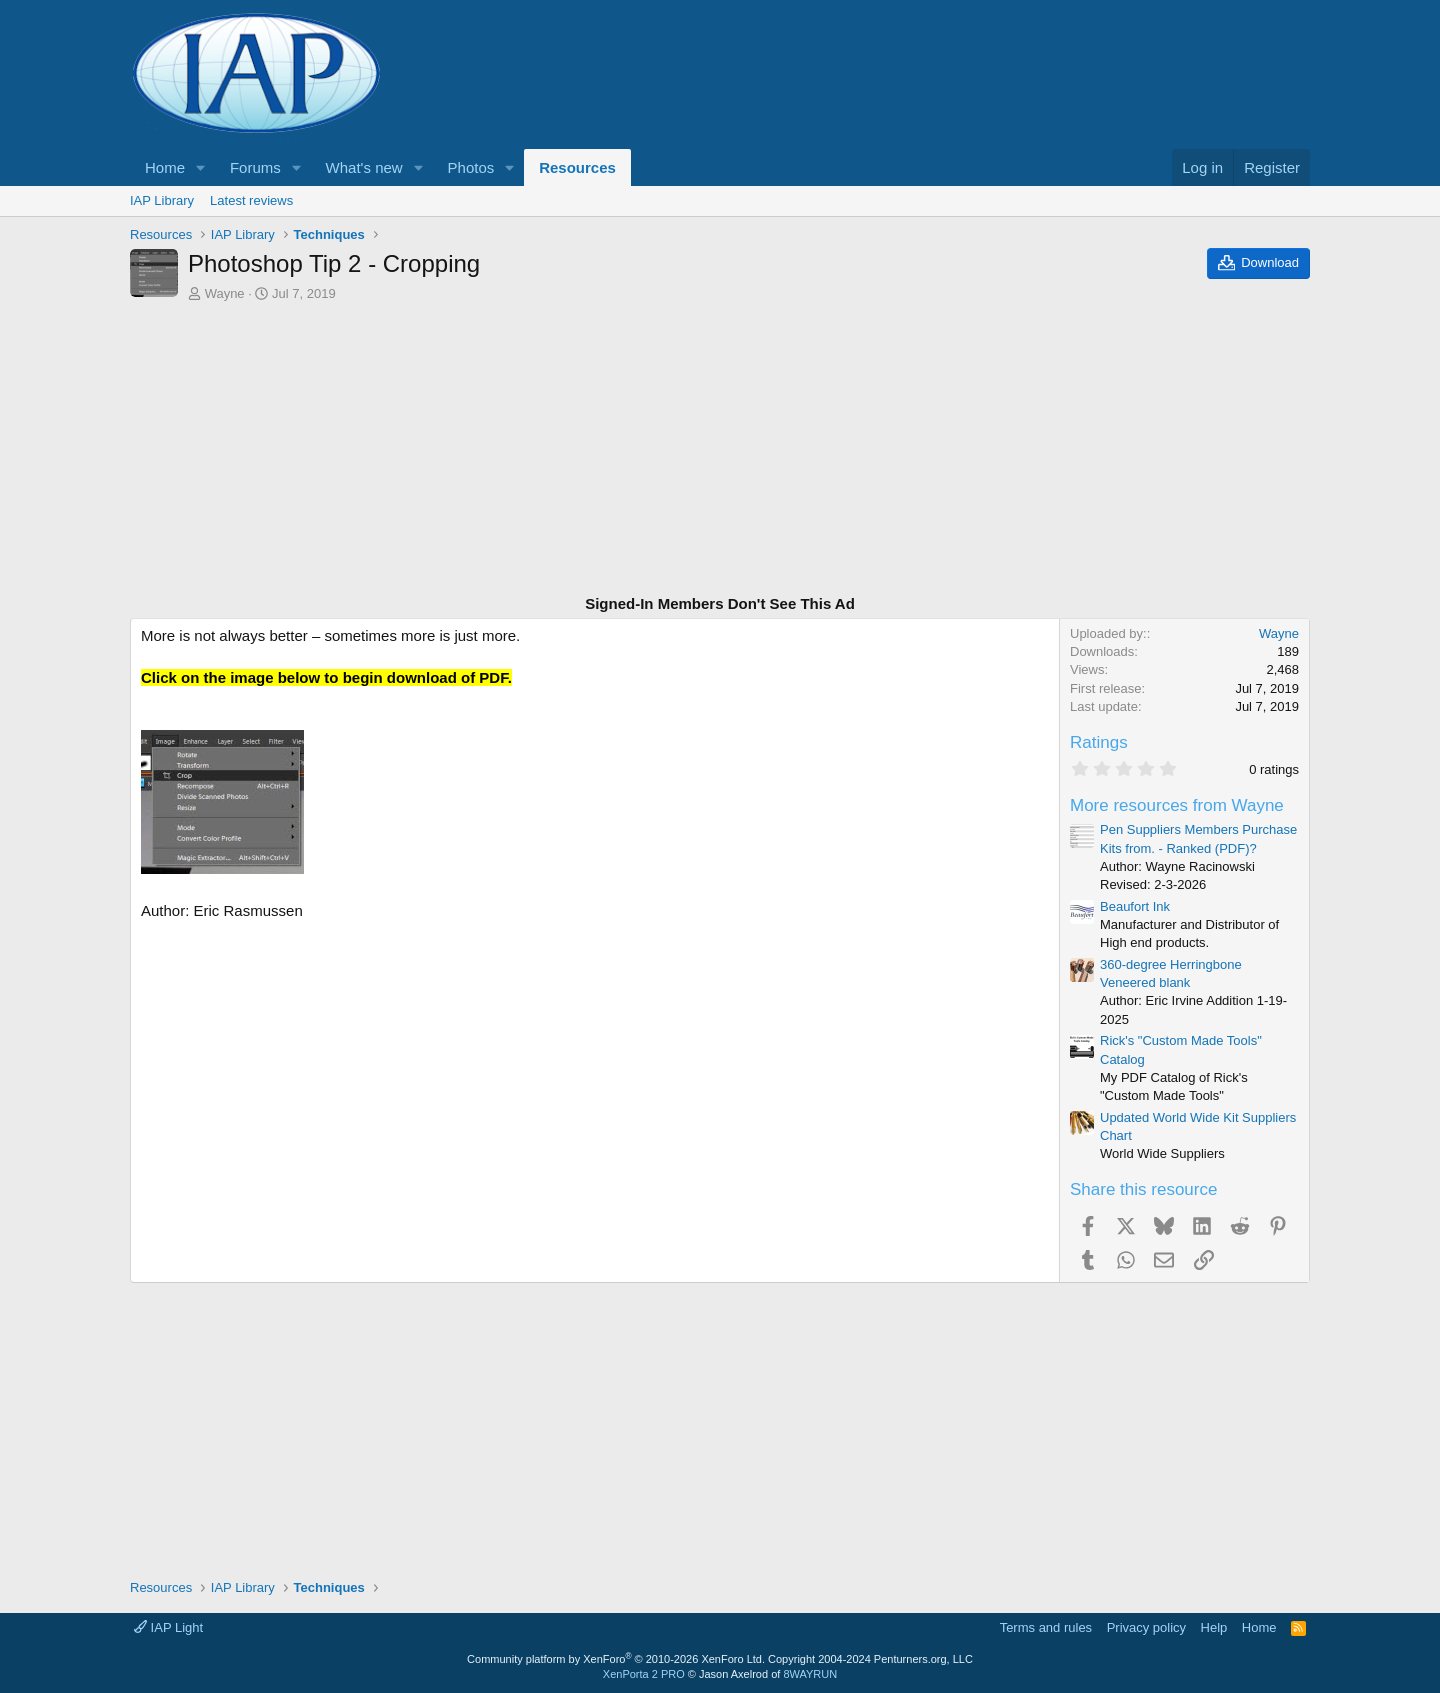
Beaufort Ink (1135, 906)
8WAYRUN (810, 1674)
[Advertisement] (720, 451)
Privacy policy (1146, 1627)
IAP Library (162, 200)
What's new (364, 167)
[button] (201, 167)
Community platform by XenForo (616, 1659)
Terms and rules (1046, 1627)
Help (1214, 1627)
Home (165, 167)
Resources (577, 167)
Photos (471, 167)
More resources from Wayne (1177, 805)
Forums (255, 167)
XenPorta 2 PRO (644, 1674)
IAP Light (168, 1627)
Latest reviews (251, 200)
